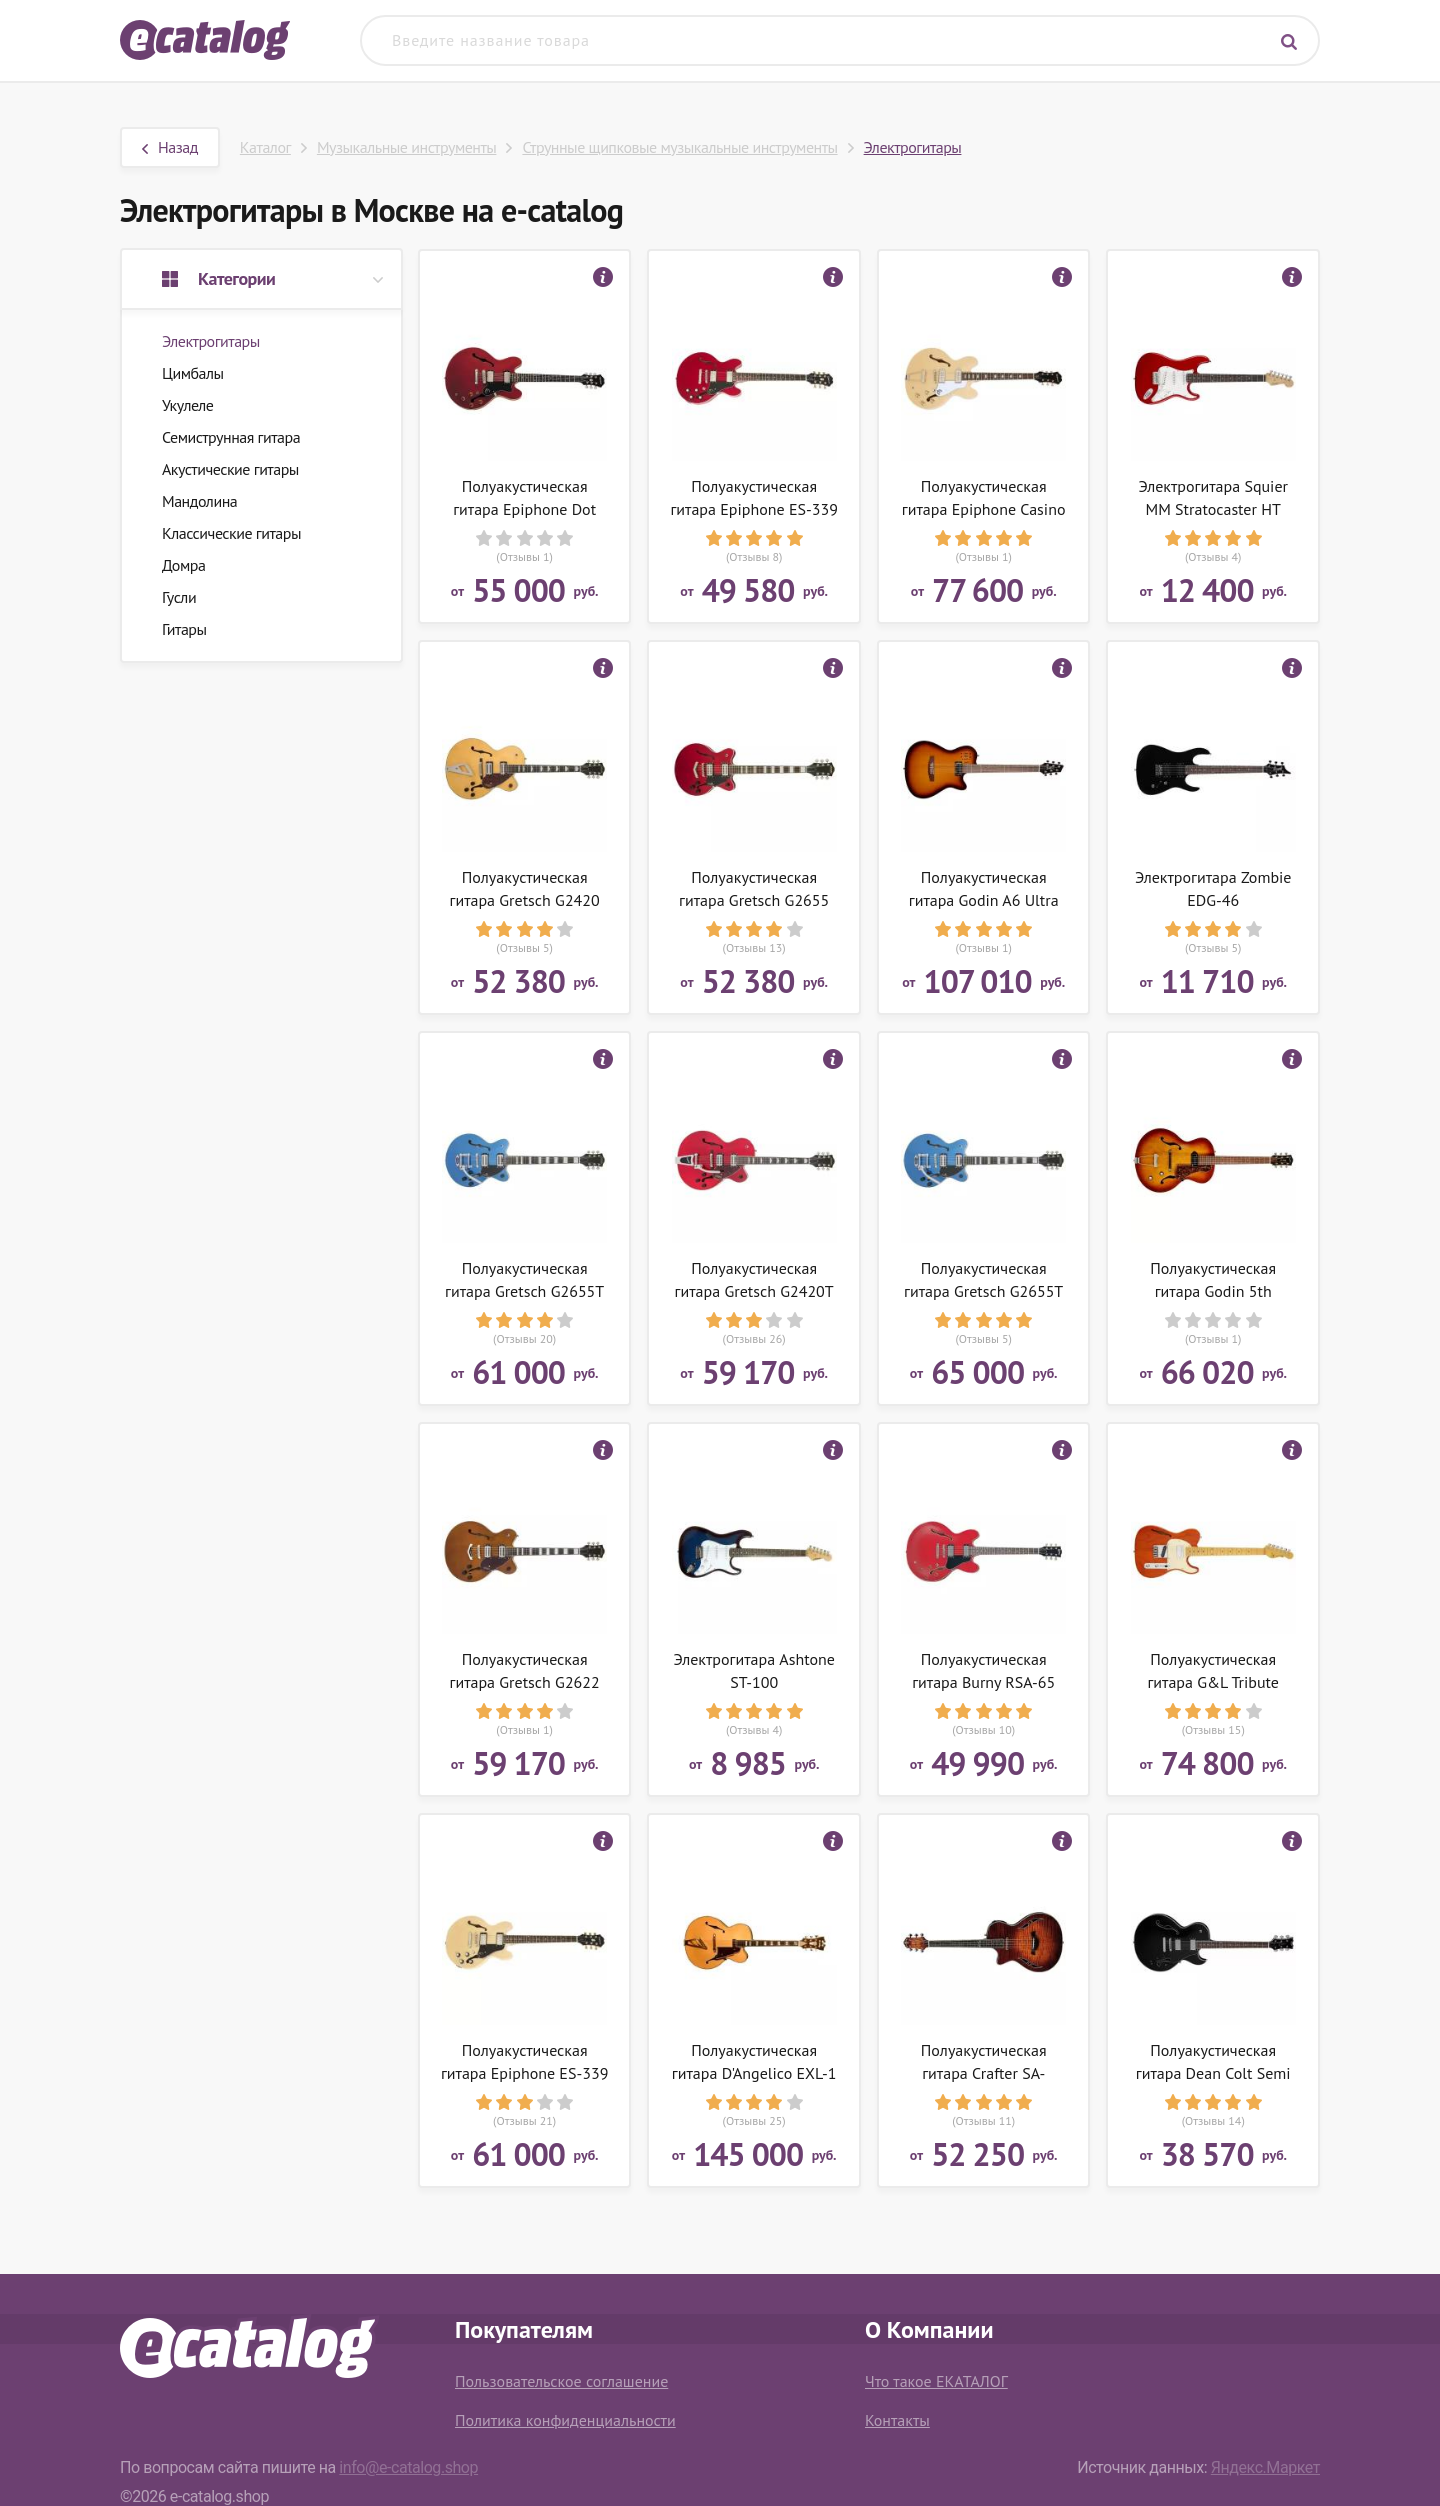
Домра (183, 565)
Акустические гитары (230, 469)
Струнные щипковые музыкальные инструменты (679, 147)
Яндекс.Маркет (1265, 2467)
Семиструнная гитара (231, 437)
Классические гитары (231, 533)
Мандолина (199, 501)
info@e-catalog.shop (408, 2467)
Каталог (265, 147)
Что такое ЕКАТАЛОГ (936, 2381)
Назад (170, 147)
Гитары (184, 629)
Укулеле (187, 405)
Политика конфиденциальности (565, 2420)
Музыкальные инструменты (407, 147)
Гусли (179, 597)
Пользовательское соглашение (561, 2381)
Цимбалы (193, 373)
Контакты (897, 2420)
